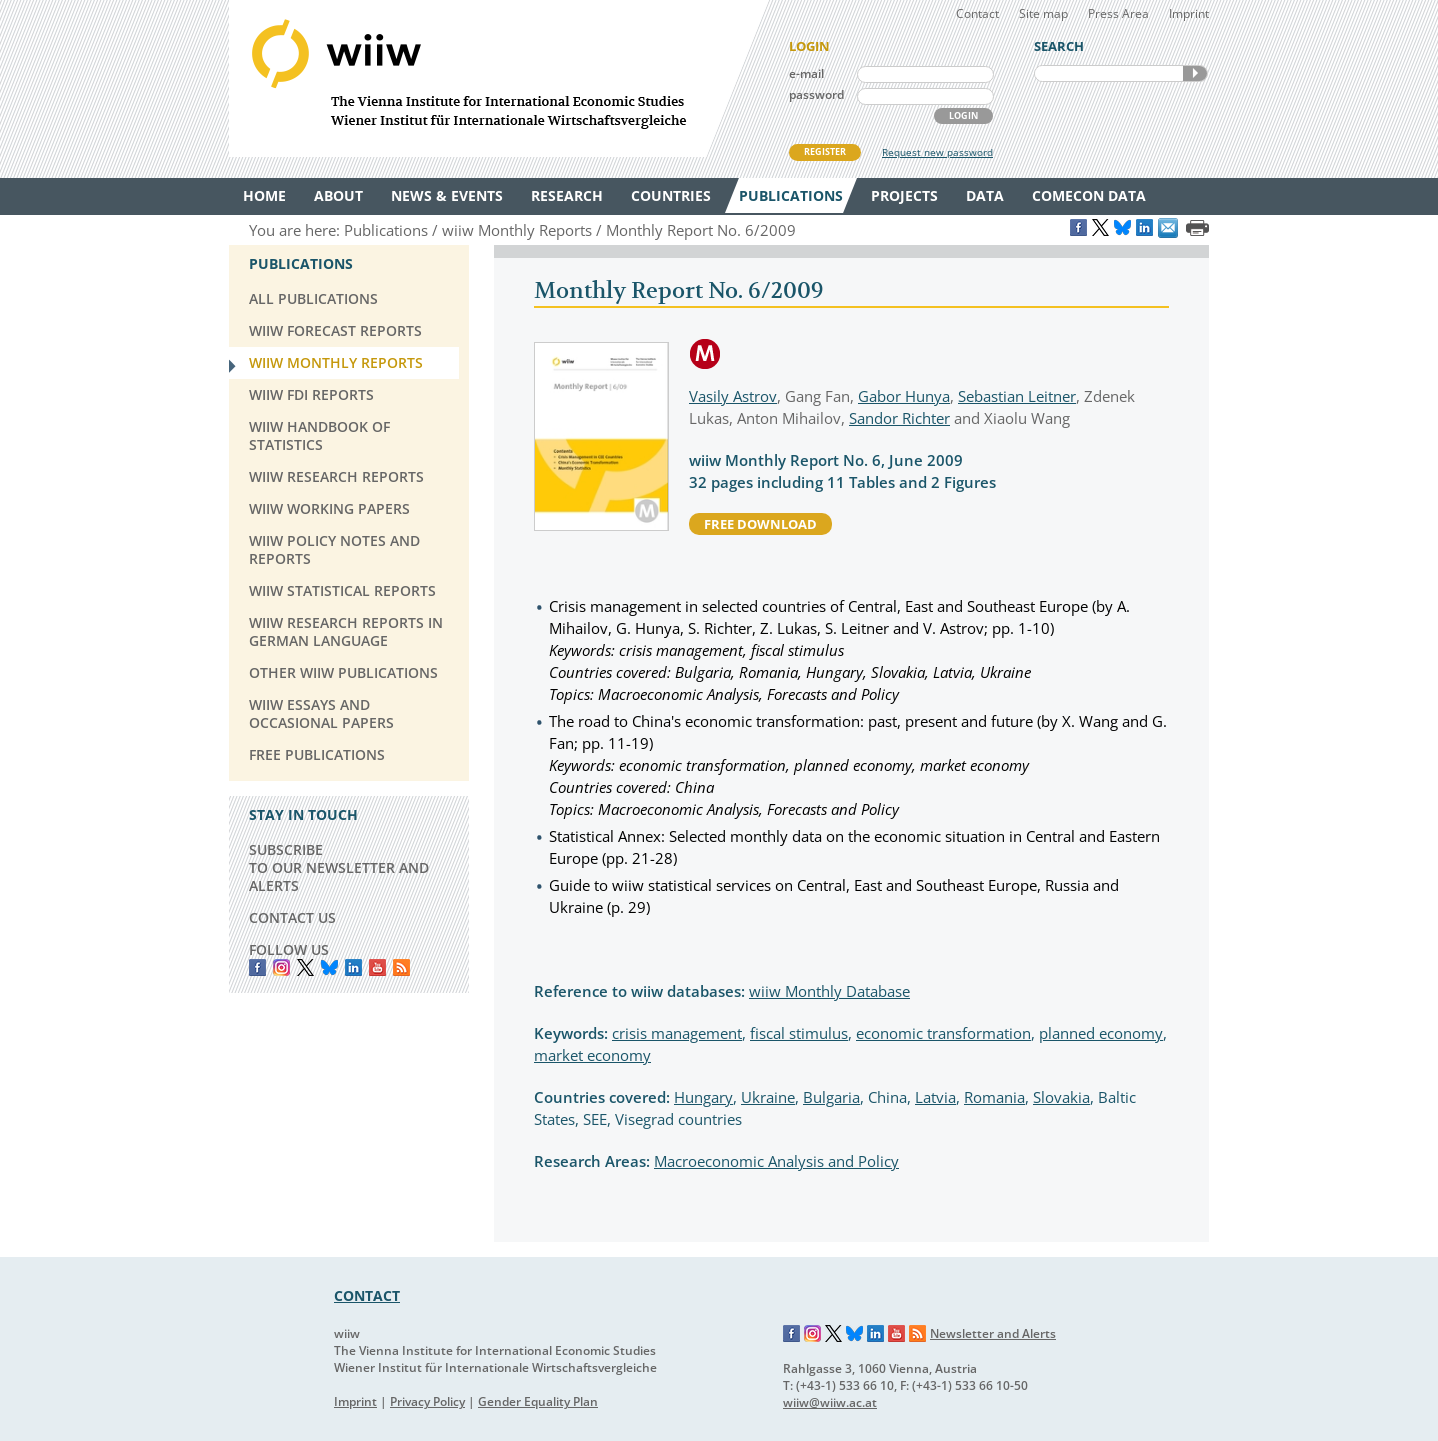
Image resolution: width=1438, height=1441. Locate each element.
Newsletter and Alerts (993, 1333)
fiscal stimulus (799, 1033)
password (816, 94)
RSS (401, 967)
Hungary (703, 1097)
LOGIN (963, 115)
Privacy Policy (427, 1401)
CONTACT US (292, 917)
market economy (592, 1055)
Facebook (257, 967)
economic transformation (943, 1033)
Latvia (935, 1097)
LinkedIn (353, 967)
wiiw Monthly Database (829, 991)
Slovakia (1061, 1097)
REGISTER (825, 151)
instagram (281, 967)
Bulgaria (831, 1097)
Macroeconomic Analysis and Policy (776, 1161)
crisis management (677, 1033)
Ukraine (768, 1097)
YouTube (377, 967)
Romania (994, 1097)
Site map (1043, 13)
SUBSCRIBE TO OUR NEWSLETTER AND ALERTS (339, 867)
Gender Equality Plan (538, 1401)
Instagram (813, 1334)
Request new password (937, 152)
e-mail (806, 73)
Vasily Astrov (733, 396)
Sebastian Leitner (1017, 396)
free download (760, 524)
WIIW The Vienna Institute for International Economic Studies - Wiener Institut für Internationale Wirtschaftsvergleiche (499, 78)
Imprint (1189, 13)
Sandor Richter (899, 418)
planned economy (1101, 1033)
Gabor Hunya (904, 396)
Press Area (1118, 13)
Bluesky (329, 967)
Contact (977, 13)
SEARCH (1195, 73)
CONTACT (367, 1295)
